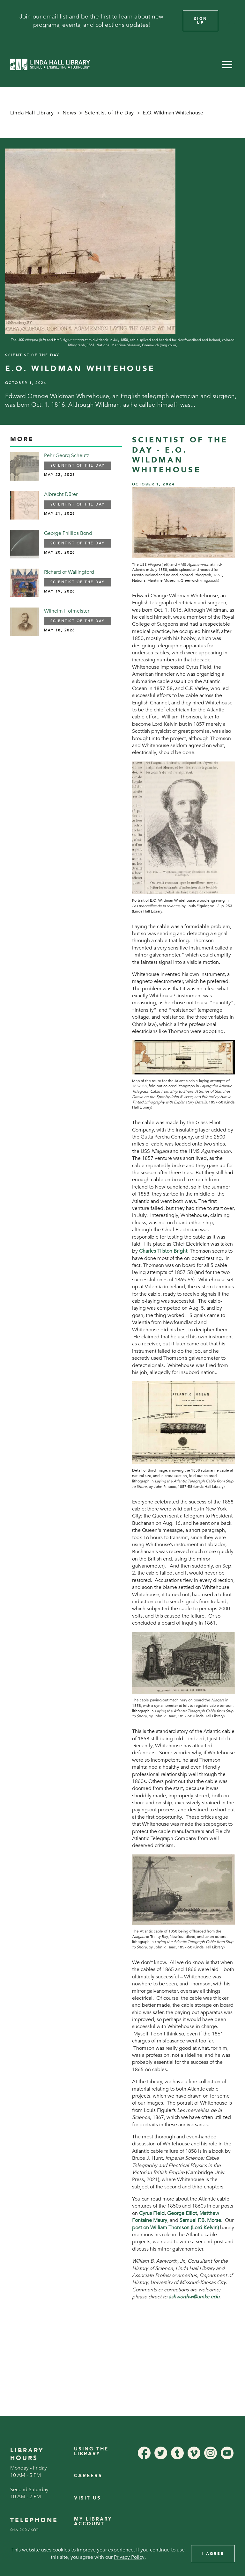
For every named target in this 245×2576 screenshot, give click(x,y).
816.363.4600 (24, 2530)
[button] (227, 64)
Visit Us (87, 2498)
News (70, 112)
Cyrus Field (152, 2213)
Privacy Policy (129, 2557)
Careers (88, 2475)
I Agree (213, 2553)
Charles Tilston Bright (163, 1251)
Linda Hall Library (32, 112)
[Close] (231, 21)
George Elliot (182, 2213)
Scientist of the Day (109, 112)
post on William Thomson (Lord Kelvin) (175, 2227)
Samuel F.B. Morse (200, 2220)
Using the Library (91, 2451)
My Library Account (93, 2521)
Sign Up (200, 20)
